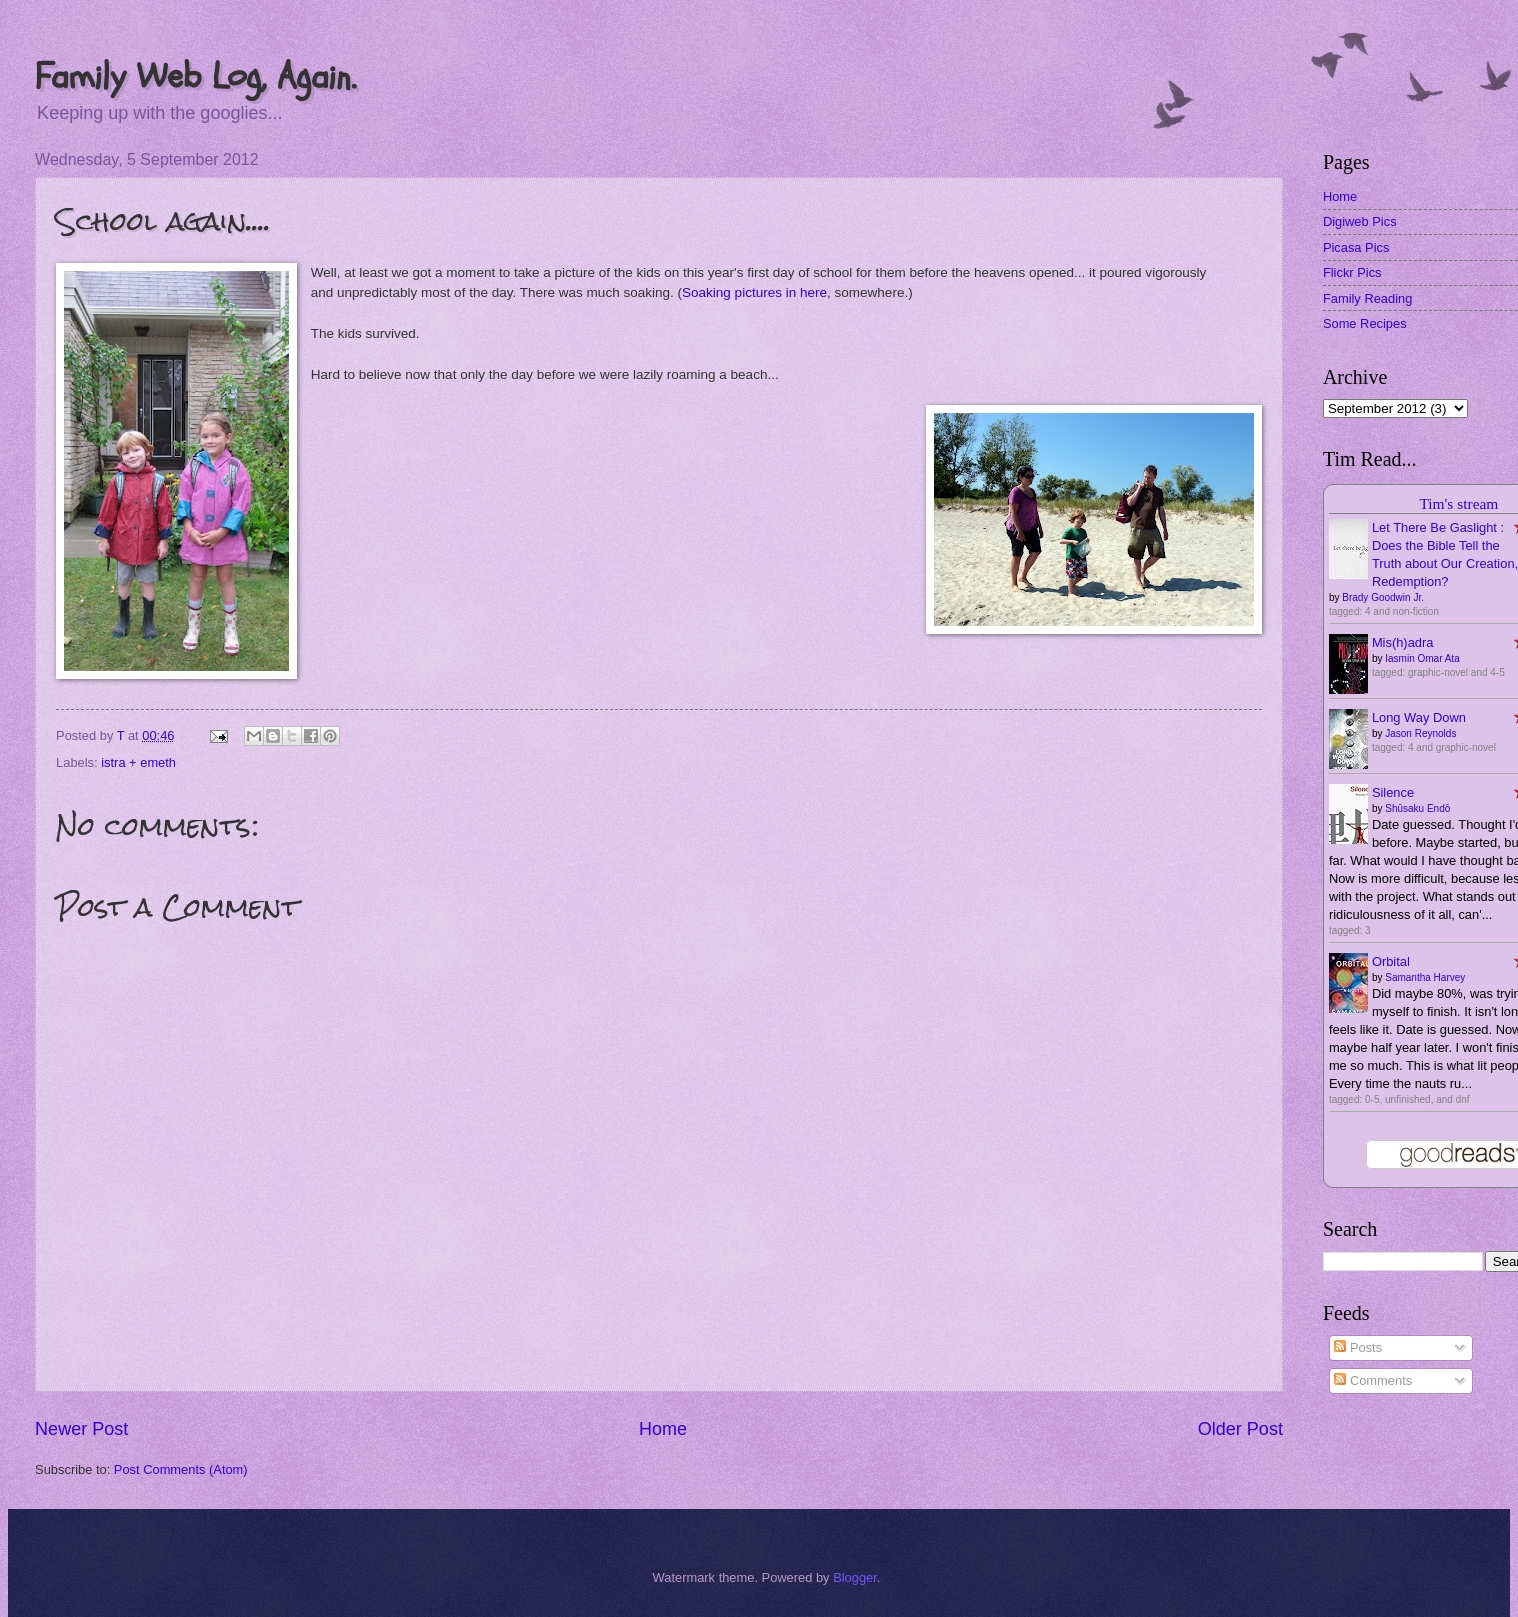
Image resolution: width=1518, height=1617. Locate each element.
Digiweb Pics (1360, 221)
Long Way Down (1419, 717)
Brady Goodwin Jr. (1383, 597)
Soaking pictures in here (754, 292)
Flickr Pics (1352, 272)
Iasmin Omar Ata (1422, 658)
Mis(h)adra (1403, 642)
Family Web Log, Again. (195, 76)
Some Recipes (1365, 323)
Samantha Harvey (1425, 977)
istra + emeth (138, 762)
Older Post (1240, 1429)
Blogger (855, 1577)
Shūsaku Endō (1417, 808)
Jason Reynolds (1420, 733)
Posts (1358, 1347)
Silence (1393, 792)
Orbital (1391, 961)
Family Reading (1367, 298)
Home (663, 1429)
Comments (1373, 1380)
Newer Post (81, 1429)
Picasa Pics (1356, 247)
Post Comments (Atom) (181, 1469)
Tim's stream (1458, 503)
